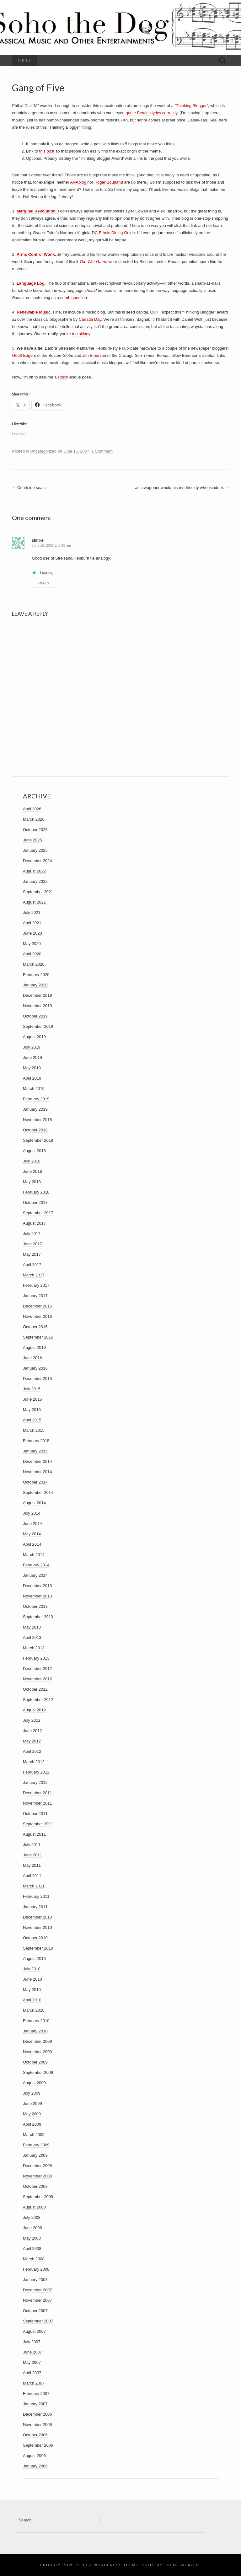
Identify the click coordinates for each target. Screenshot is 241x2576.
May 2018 (32, 1181)
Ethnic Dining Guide (117, 232)
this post (46, 151)
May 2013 (32, 1627)
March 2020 (34, 964)
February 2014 (36, 1565)
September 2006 (38, 2445)
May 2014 (32, 1534)
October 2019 (35, 1016)
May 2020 (32, 943)
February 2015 (36, 1440)
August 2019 (34, 1036)
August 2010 (34, 1958)
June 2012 (32, 1730)
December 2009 (37, 2041)
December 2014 (37, 1461)
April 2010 (32, 2000)
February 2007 (36, 2393)
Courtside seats (29, 487)
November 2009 (37, 2051)
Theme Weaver (181, 2565)
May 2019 (32, 1067)
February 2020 (36, 974)
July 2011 (31, 1844)
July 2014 (31, 1513)
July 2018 (31, 1161)
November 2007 (37, 2300)
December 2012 (37, 1668)
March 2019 (34, 1088)
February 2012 (36, 1772)
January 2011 (35, 1906)
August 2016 (34, 1347)
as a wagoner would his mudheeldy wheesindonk (182, 487)
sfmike (38, 540)
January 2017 (35, 1295)
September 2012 (38, 1699)
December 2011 (37, 1792)
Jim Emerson (94, 355)
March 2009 (34, 2134)
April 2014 (32, 1544)
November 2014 (37, 1471)
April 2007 (32, 2372)
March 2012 (34, 1761)
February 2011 (36, 1896)
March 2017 (34, 1275)
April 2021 (32, 922)
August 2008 (34, 2207)
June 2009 (32, 2103)
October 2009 (35, 2062)
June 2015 (32, 1399)
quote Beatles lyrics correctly (151, 112)
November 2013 (37, 1596)
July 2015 (31, 1389)
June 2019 (32, 1057)
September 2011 (38, 1824)
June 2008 (32, 2227)
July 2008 (31, 2217)
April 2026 (32, 809)
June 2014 (32, 1523)
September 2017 (38, 1212)
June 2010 (32, 1979)
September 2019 (38, 1026)
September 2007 (38, 2321)
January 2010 (35, 2031)
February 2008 (36, 2269)
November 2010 (37, 1927)
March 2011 (34, 1886)
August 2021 (34, 902)
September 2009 (38, 2072)
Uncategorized (43, 451)
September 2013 (38, 1616)
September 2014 (38, 1492)
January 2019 (35, 1109)
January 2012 (35, 1782)
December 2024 (37, 860)
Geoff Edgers (24, 355)
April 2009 (32, 2124)
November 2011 (37, 1803)
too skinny (81, 333)
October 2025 (35, 829)
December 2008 (37, 2165)
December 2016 (37, 1306)
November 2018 (37, 1119)
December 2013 (37, 1585)
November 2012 (37, 1679)
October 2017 (35, 1202)
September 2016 (38, 1337)
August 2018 (34, 1150)
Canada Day (90, 319)
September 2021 (38, 891)
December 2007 (37, 2290)
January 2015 (35, 1451)
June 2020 (32, 933)
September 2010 (38, 1948)
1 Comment (101, 451)
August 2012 (34, 1710)
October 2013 (35, 1606)
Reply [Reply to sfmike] (43, 583)
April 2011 (32, 1875)
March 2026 (34, 819)
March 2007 (34, 2383)
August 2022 (34, 871)
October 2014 (35, 1482)
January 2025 (35, 850)
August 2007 (34, 2331)
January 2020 (35, 985)
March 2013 (34, 1647)
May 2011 (32, 1865)
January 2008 (35, 2279)
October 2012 (35, 1689)
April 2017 (32, 1264)
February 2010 (36, 2020)
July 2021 (31, 912)
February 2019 (36, 1099)
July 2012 (31, 1720)
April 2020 (32, 954)
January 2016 (35, 1368)
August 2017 (34, 1223)
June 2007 (32, 2352)
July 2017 (31, 1233)
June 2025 (32, 840)
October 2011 (35, 1813)
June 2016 (32, 1357)
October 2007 (35, 2310)
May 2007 (32, 2362)
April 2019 (32, 1078)
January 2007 (35, 2404)
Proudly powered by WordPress (81, 2565)
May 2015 (32, 1409)
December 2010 (37, 1917)
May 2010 (32, 1989)
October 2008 (35, 2186)
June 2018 (32, 1171)
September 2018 (38, 1140)
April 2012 (32, 1751)
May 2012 (32, 1741)
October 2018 (35, 1130)
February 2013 (36, 1658)
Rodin (63, 377)
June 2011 (32, 1855)
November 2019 (37, 1005)
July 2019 (31, 1047)
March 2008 (34, 2259)
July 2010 (31, 1969)
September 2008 (38, 2196)
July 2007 (31, 2341)
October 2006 (35, 2435)
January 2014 (35, 1575)
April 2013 (32, 1637)
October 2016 (35, 1326)
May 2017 (32, 1254)
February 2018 (36, 1192)
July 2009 (31, 2093)
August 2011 (34, 1834)
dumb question (73, 297)
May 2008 (32, 2238)
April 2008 (32, 2248)
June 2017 (32, 1244)
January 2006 (35, 2466)
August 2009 (34, 2082)
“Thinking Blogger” (191, 105)
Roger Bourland (108, 182)
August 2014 (34, 1502)
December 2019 (37, 995)
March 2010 (34, 2010)
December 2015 (37, 1378)
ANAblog (78, 182)
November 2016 (37, 1316)
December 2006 (37, 2414)
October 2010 (35, 1937)
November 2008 (37, 2176)
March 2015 (34, 1430)
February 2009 (36, 2145)
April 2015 (32, 1420)
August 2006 (34, 2455)
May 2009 (32, 2114)
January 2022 (35, 881)
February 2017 (36, 1285)
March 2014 (34, 1554)
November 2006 (37, 2424)
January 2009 (35, 2155)
